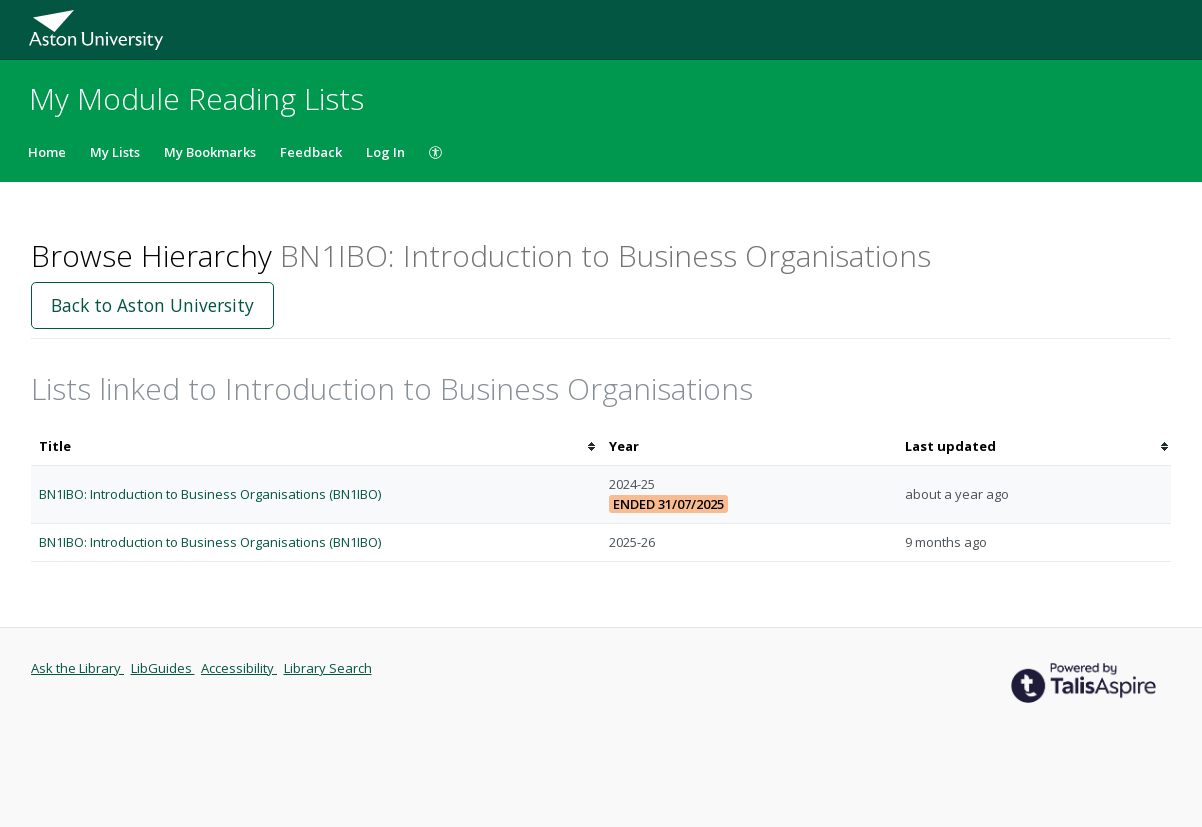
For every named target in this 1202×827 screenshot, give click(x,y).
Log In (385, 152)
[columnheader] (316, 446)
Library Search (328, 668)
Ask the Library (77, 668)
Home (47, 152)
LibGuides (163, 668)
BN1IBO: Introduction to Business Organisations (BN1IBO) (210, 494)
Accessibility (239, 668)
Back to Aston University (152, 305)
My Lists (115, 152)
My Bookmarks (210, 152)
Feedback (311, 152)
